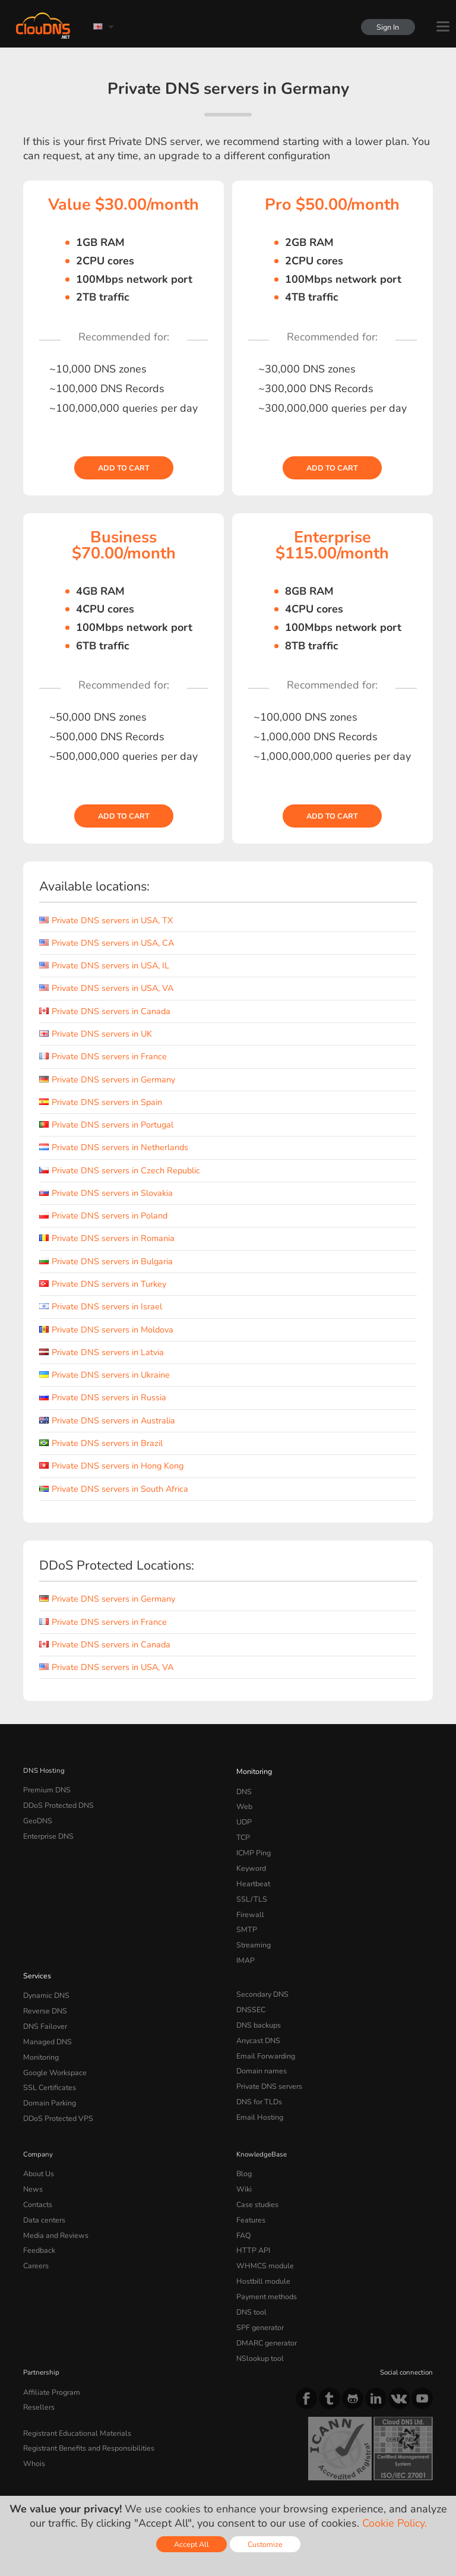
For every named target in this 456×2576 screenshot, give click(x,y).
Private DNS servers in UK (95, 1034)
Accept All (191, 2544)
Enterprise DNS (47, 1831)
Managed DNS (46, 2020)
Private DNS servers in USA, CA (106, 943)
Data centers (42, 2187)
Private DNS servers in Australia (107, 1420)
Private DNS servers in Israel (100, 1306)
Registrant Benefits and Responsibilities (85, 2399)
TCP (242, 1831)
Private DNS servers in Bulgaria (106, 1261)
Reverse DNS (44, 1991)
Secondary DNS (260, 1977)
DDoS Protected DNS (56, 1803)
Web (243, 1803)
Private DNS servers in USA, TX (106, 920)
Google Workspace (52, 2048)
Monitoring (253, 1770)
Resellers (37, 2361)
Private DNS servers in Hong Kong (111, 1466)
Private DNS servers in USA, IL (104, 965)
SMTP (245, 1916)
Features (249, 2187)
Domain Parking (48, 2076)
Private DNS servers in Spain (100, 1102)
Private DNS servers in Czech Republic (119, 1170)
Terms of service (54, 2471)
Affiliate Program (49, 2346)
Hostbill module (260, 2243)
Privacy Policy (126, 2471)
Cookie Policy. (394, 2523)
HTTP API (251, 2215)
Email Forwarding (263, 2034)
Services (36, 1958)
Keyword (250, 1860)
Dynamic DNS (45, 1977)
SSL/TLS (249, 1888)
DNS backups (257, 2005)
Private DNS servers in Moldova (106, 1330)
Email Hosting (258, 2090)
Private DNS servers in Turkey (102, 1284)
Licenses (119, 2481)
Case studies (256, 2172)
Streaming (252, 1931)
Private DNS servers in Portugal (106, 1125)
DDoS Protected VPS (55, 2090)
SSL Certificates (47, 2062)
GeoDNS (36, 1817)
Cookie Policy (192, 2471)
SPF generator (258, 2286)
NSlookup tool (257, 2314)
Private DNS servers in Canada (104, 1011)
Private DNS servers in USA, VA (106, 988)
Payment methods (264, 2257)
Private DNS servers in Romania (107, 1238)
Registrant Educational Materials (73, 2385)
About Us (37, 2144)
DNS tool (250, 2272)
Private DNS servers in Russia (102, 1397)
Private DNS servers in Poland (103, 1215)
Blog (243, 2144)
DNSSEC (250, 1991)
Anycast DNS (257, 2020)
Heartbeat (251, 1874)
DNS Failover (43, 2005)
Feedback (37, 2215)
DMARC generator (264, 2300)
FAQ (242, 2201)
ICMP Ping (252, 1846)
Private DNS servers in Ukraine (104, 1375)
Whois (33, 2414)
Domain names (259, 2048)
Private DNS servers (267, 2062)
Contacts (36, 2172)
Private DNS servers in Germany (107, 1079)
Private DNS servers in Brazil (101, 1443)
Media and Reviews (53, 2201)
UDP (243, 1817)
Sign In (386, 27)
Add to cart (124, 468)
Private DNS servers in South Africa (113, 1489)
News (32, 2158)
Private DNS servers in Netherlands (113, 1147)
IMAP (244, 1944)
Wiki (243, 2158)
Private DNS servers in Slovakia (106, 1193)
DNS (243, 1789)
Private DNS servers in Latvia (101, 1352)
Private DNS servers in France (103, 1056)
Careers (35, 2229)
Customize (265, 2544)
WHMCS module (262, 2229)
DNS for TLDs (258, 2076)
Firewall (248, 1902)
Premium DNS (45, 1789)
